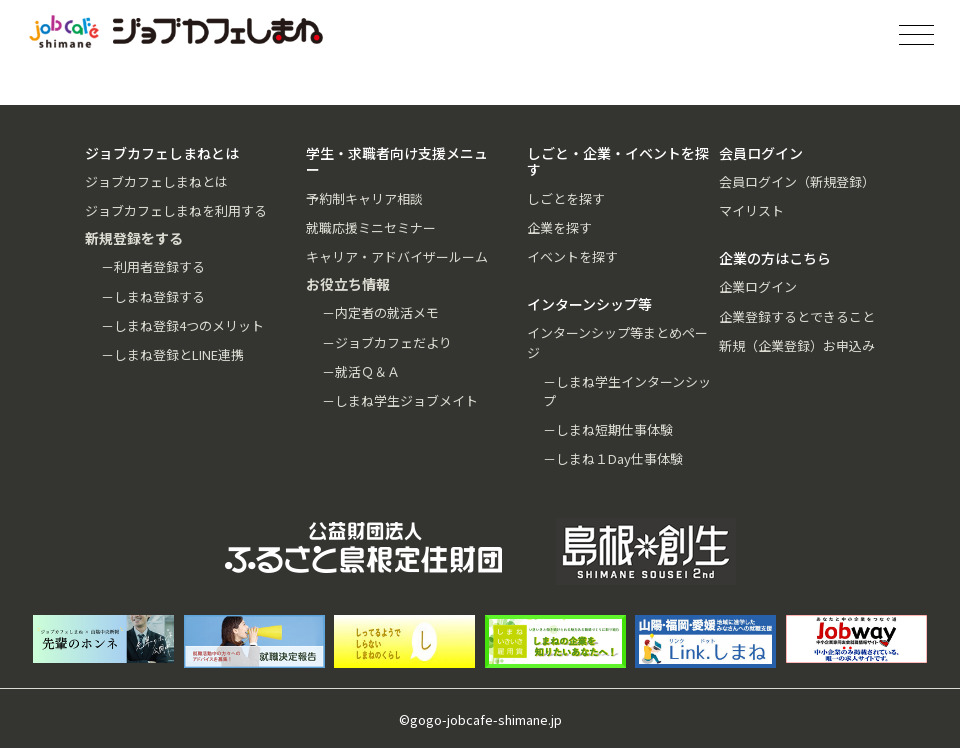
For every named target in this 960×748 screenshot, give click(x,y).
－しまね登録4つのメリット (182, 325)
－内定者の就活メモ (380, 312)
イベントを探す (572, 256)
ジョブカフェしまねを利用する (176, 210)
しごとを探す (566, 198)
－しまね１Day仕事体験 (613, 458)
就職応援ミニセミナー (371, 227)
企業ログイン (758, 286)
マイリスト (751, 210)
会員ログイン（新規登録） (797, 181)
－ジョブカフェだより (387, 342)
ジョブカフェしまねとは (156, 181)
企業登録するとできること (797, 316)
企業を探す (559, 227)
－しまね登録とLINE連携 (172, 354)
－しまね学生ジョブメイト (400, 400)
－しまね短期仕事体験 (608, 429)
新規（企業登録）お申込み (797, 345)
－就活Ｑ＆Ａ (361, 371)
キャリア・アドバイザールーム (397, 256)
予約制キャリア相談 (364, 198)
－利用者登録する (153, 266)
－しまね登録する (153, 296)
